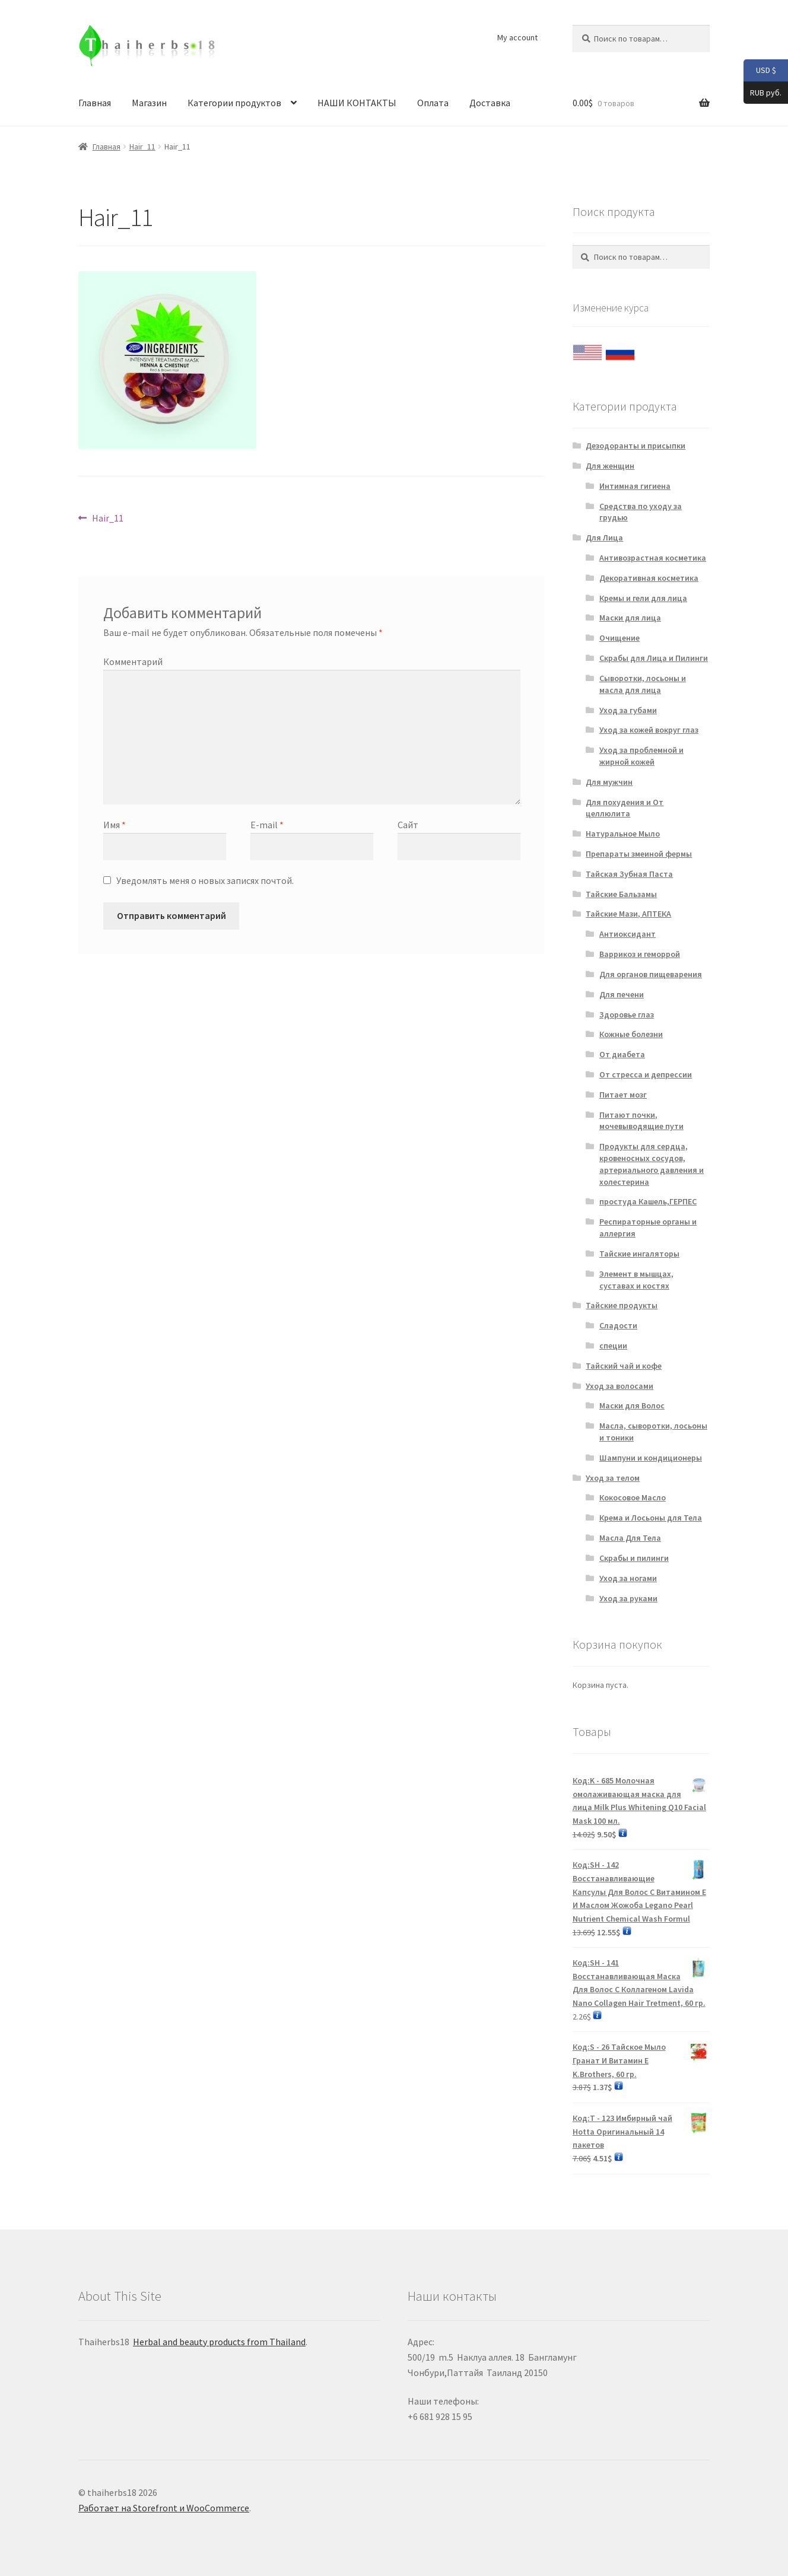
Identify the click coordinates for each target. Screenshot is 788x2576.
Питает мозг (623, 1094)
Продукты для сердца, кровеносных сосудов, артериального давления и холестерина (651, 1164)
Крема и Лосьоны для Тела (650, 1517)
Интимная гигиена (635, 486)
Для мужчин (609, 782)
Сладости (618, 1325)
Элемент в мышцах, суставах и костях (636, 1279)
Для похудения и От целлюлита (624, 808)
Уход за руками (628, 1598)
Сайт (408, 825)
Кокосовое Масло (632, 1497)
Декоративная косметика (648, 578)
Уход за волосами (619, 1386)
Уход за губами (628, 710)
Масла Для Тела (630, 1537)
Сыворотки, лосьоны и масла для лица (642, 684)
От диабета (622, 1054)
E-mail (267, 825)
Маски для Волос (632, 1405)
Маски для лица (630, 617)
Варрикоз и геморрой (639, 954)
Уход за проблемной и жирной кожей (641, 756)
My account (517, 37)
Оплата (433, 103)
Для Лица (604, 537)
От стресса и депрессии (645, 1074)
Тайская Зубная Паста (629, 874)
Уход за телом (613, 1478)
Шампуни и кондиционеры (650, 1457)
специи (613, 1345)
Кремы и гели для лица (643, 598)
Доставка (489, 103)
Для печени (621, 994)
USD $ (759, 70)
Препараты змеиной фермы (639, 853)
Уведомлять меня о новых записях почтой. (205, 880)
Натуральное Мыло (623, 833)
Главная (94, 103)
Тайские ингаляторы (639, 1253)
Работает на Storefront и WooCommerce (163, 2508)
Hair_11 (142, 146)
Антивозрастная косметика (652, 557)
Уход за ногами (628, 1578)
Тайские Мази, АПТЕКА (628, 913)
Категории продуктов (234, 103)
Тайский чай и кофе (624, 1365)
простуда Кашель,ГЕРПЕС (648, 1201)
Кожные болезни (631, 1034)
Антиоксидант (627, 933)
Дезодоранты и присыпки (635, 445)
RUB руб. (762, 93)
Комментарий (133, 661)
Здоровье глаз (626, 1014)
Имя (114, 825)
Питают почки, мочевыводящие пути (641, 1120)
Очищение (619, 637)
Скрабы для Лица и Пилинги (653, 658)
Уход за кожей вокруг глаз (648, 729)
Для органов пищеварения (650, 974)
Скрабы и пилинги (634, 1558)
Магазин (149, 103)
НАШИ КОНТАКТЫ (356, 103)
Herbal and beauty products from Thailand (219, 2342)
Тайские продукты (621, 1305)
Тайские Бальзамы (621, 894)
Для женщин (610, 465)
